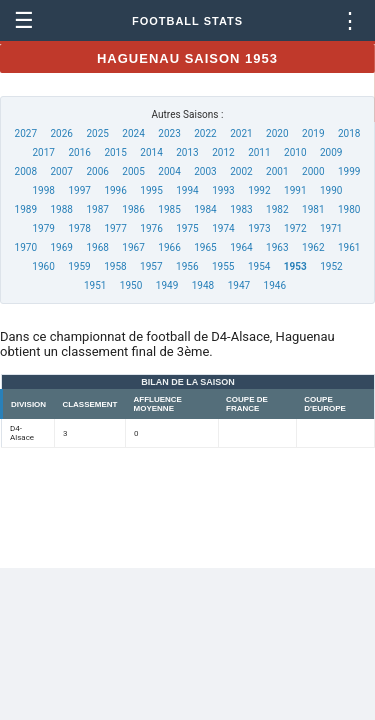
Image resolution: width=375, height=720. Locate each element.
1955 (223, 266)
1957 (151, 266)
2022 (205, 133)
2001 (277, 171)
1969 (61, 247)
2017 (44, 152)
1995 (151, 190)
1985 (169, 209)
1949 (167, 285)
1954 (259, 266)
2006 (97, 171)
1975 (187, 228)
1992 (259, 190)
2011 (259, 152)
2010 (295, 152)
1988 (61, 209)
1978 (79, 228)
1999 (349, 171)
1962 (313, 247)
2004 (169, 171)
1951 (95, 285)
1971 (331, 228)
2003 (205, 171)
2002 (241, 171)
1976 (151, 228)
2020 (277, 133)
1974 (223, 228)
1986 (133, 209)
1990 (331, 190)
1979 (44, 228)
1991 (295, 190)
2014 (151, 152)
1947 (239, 285)
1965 (205, 247)
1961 (349, 247)
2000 (313, 171)
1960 (43, 266)
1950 (131, 285)
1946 (275, 285)
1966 (169, 247)
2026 (61, 133)
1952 (331, 266)
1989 (26, 209)
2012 (223, 152)
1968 (97, 247)
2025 (97, 133)
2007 (61, 171)
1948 (203, 285)
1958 (115, 266)
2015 (115, 152)
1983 (241, 209)
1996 (115, 190)
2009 (331, 152)
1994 (187, 190)
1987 (97, 209)
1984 (205, 209)
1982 (277, 209)
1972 (295, 228)
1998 (44, 190)
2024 (133, 133)
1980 (349, 209)
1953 (295, 266)
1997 (79, 190)
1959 (79, 266)
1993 (223, 190)
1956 (187, 266)
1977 (115, 228)
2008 (26, 171)
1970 (26, 247)
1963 (277, 247)
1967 (133, 247)
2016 (79, 152)
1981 (313, 209)
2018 (349, 133)
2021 (241, 133)
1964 (241, 247)
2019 (313, 133)
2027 (26, 133)
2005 (133, 171)
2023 (169, 133)
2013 (187, 152)
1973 (259, 228)
